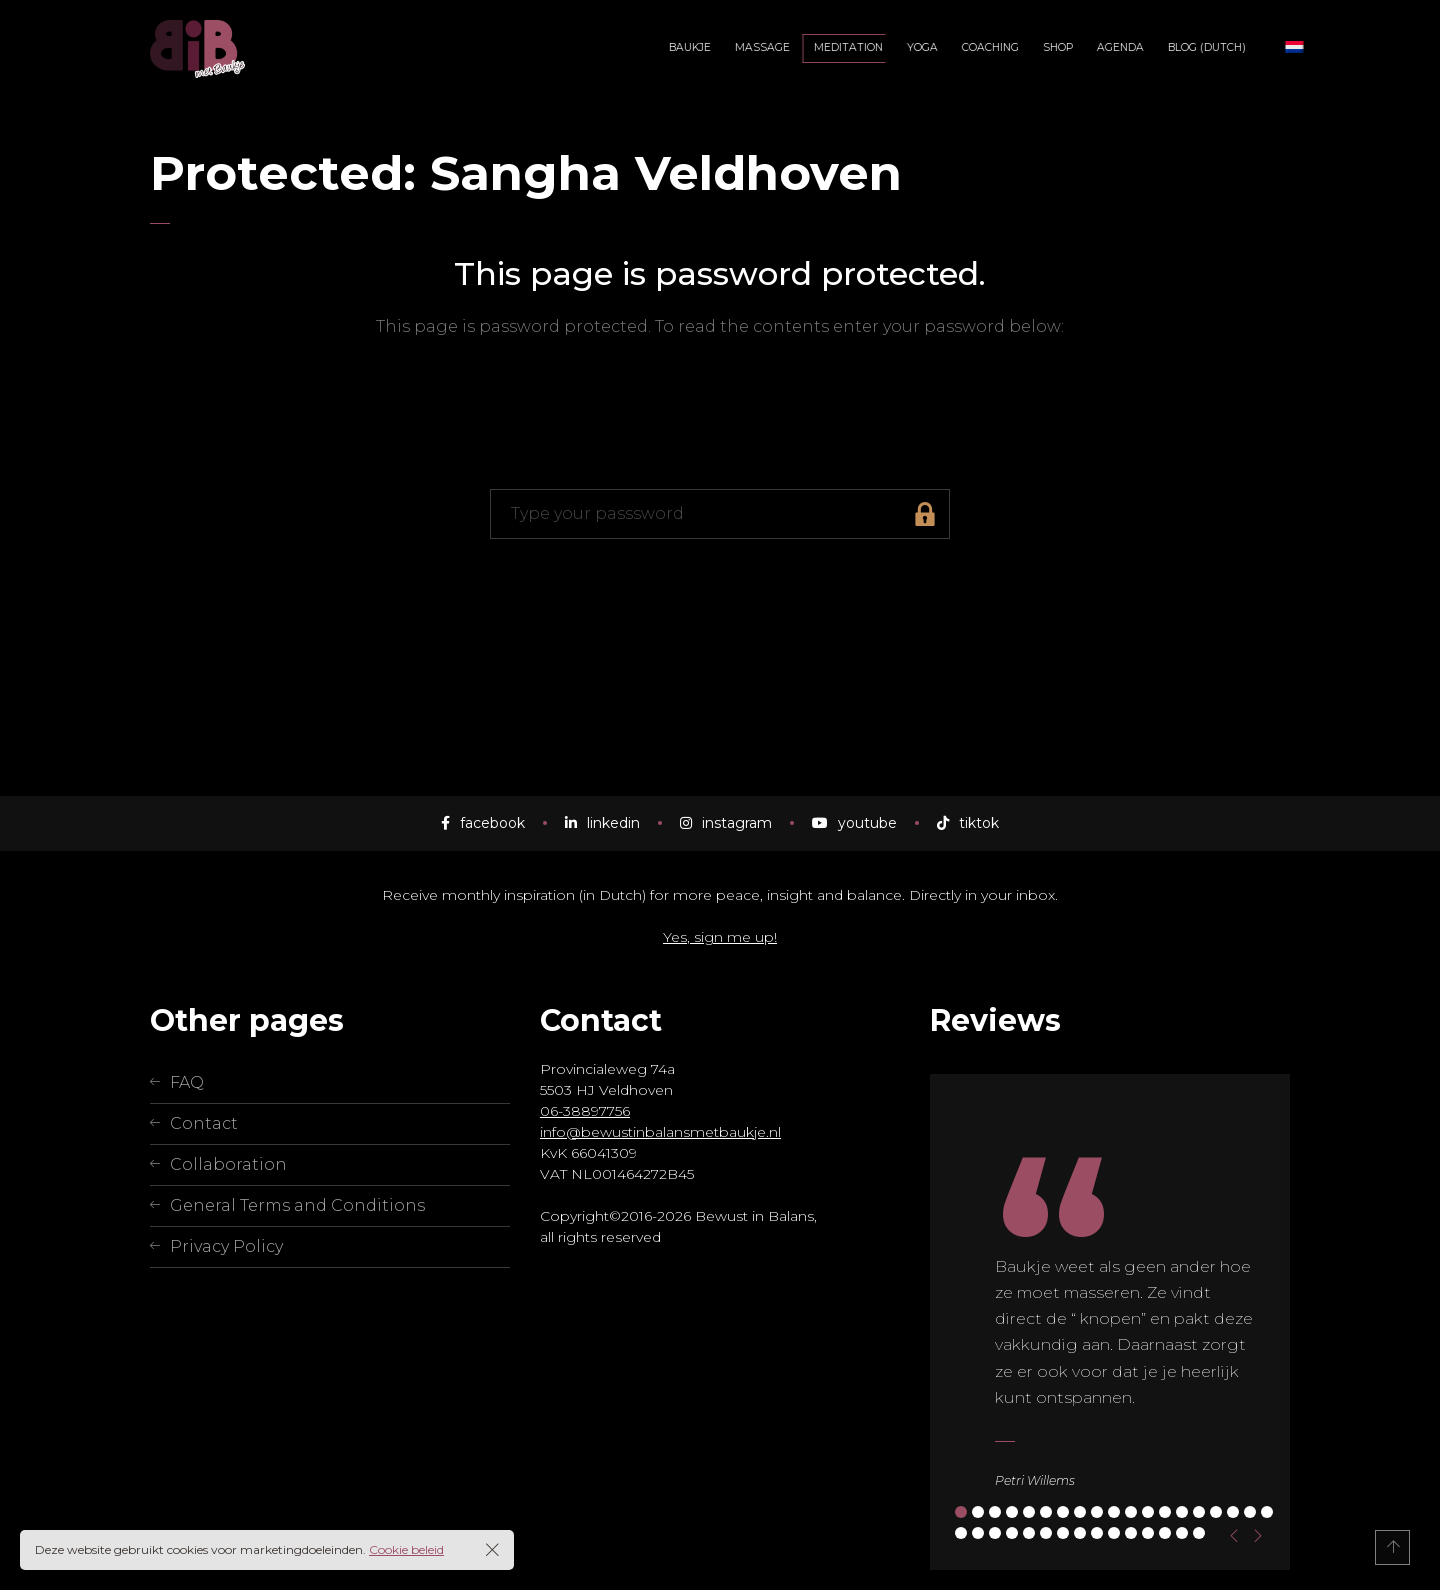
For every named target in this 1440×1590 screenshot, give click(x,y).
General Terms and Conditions (297, 1205)
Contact (204, 1123)
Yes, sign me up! (720, 937)
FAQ (187, 1082)
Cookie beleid (406, 1549)
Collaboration (228, 1164)
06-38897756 (585, 1111)
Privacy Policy (226, 1246)
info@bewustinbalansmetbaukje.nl (660, 1132)
